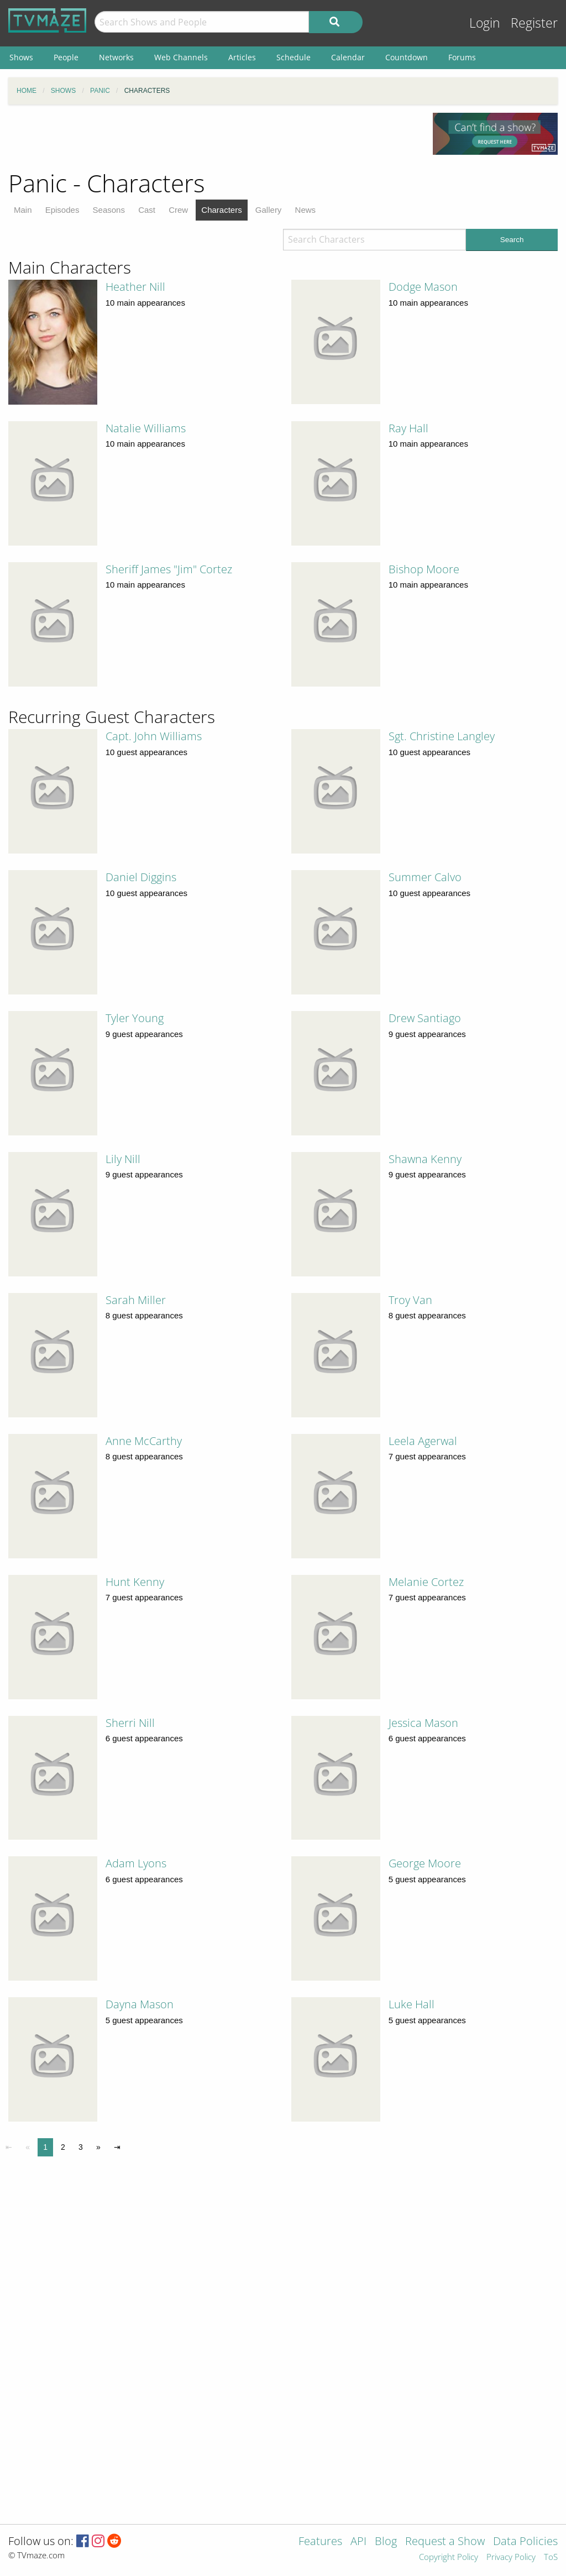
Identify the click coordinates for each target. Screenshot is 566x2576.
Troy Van (410, 1299)
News (305, 209)
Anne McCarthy (144, 1440)
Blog (386, 2542)
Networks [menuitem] (116, 57)
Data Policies (525, 2542)
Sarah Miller (136, 1299)
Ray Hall (408, 428)
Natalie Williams (146, 428)
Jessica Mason (423, 1722)
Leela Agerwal (423, 1440)
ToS (551, 2557)
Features (320, 2542)
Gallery (268, 209)
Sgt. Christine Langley (442, 736)
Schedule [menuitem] (293, 57)
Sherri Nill (130, 1722)
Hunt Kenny (135, 1581)
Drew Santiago (425, 1017)
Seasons (109, 209)
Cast (146, 209)
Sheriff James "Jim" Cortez (169, 569)
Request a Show (445, 2542)
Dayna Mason (140, 2004)
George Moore (425, 1863)
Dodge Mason (423, 286)
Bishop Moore (424, 569)
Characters (221, 209)
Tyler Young (135, 1017)
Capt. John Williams (154, 736)
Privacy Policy (511, 2557)
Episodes (62, 209)
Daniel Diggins (141, 877)
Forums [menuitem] (462, 57)
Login (484, 23)
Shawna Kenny (425, 1158)
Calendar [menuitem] (348, 57)
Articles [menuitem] (242, 57)
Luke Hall (411, 2004)
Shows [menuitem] (21, 57)
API (358, 2542)
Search (512, 239)
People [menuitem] (66, 57)
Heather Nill (135, 286)
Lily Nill (123, 1158)
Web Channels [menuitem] (181, 57)
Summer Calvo (425, 877)
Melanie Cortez (426, 1581)
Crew (178, 209)
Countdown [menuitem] (406, 57)
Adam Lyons (136, 1863)
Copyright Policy (448, 2557)
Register (534, 23)
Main (23, 209)
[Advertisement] (212, 138)
